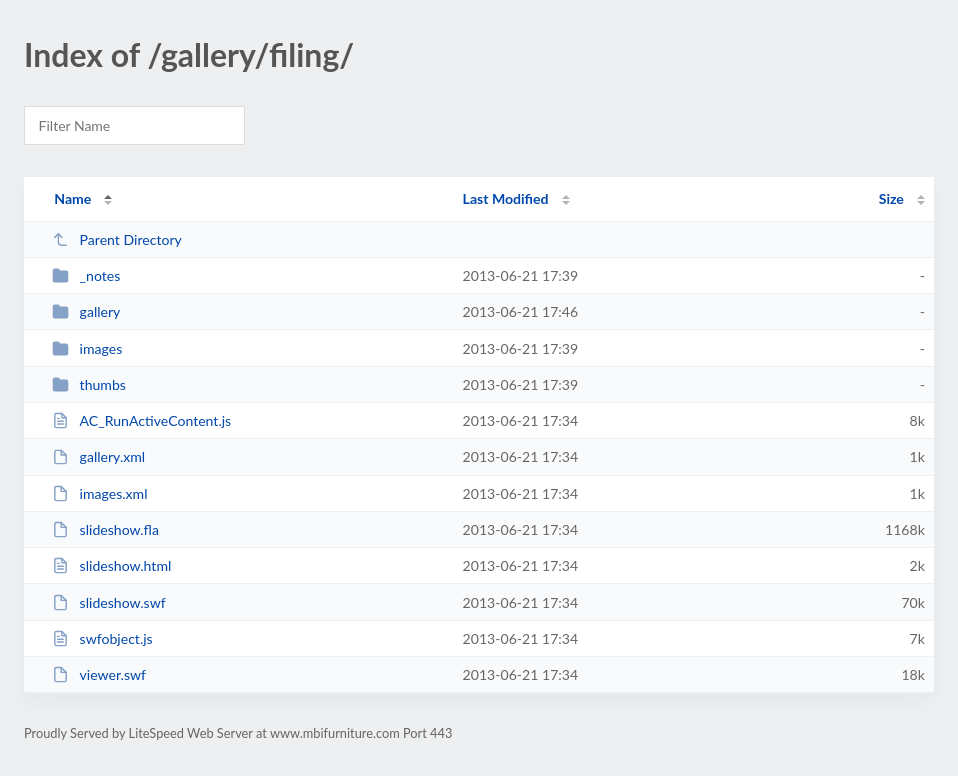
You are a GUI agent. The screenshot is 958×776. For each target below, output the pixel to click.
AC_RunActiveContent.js (141, 420)
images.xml (99, 493)
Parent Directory (117, 239)
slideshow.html (111, 565)
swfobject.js (102, 638)
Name (72, 198)
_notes (86, 275)
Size (891, 198)
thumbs (89, 384)
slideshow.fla (105, 529)
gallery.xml (98, 456)
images (87, 348)
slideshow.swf (109, 602)
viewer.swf (99, 674)
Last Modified (506, 198)
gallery (86, 311)
